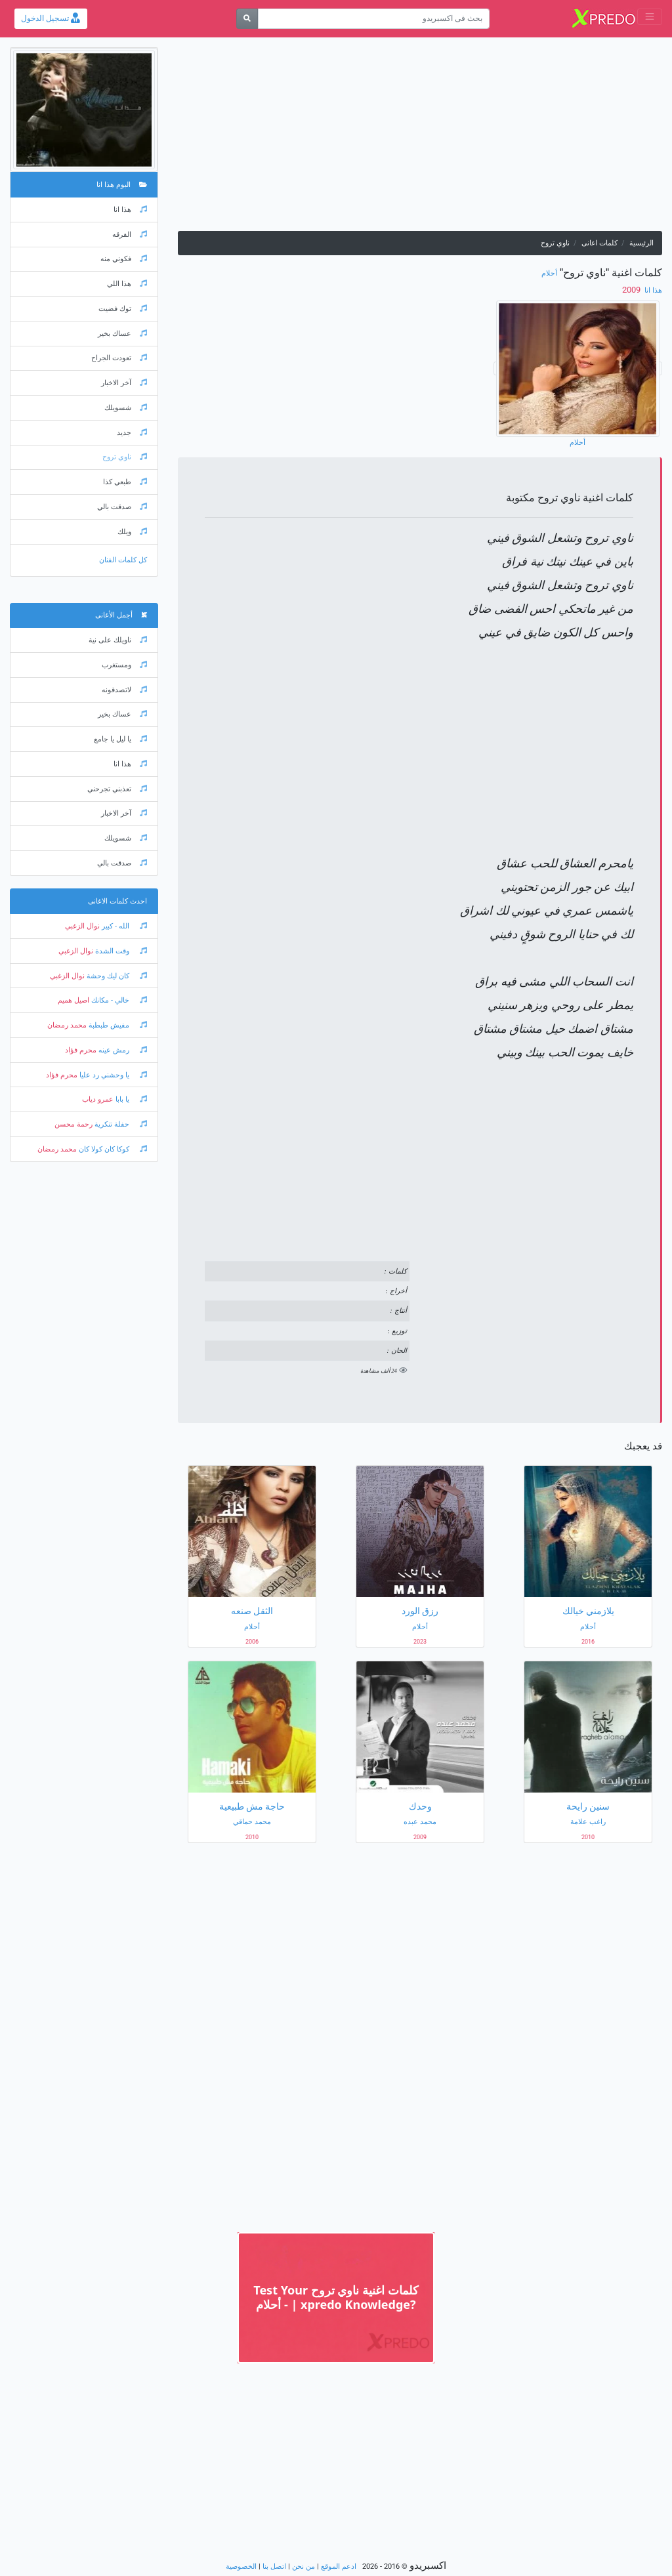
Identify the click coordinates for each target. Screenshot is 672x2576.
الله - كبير (123, 926)
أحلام (549, 273)
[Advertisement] (420, 139)
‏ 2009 (632, 290)
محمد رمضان (67, 1025)
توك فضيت (122, 308)
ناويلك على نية (118, 640)
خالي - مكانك (118, 1000)
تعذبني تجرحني (117, 789)
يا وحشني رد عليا (112, 1075)
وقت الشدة (120, 951)
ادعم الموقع (338, 2566)
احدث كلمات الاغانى (117, 901)
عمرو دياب (98, 1099)
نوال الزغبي (82, 926)
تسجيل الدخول (50, 18)
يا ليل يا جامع (120, 739)
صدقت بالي (122, 507)
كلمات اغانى (599, 243)
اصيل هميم (73, 1000)
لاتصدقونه (124, 690)
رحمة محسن (73, 1124)
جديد (132, 432)
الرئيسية (641, 243)
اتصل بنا (274, 2566)
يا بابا (130, 1099)
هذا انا (652, 290)
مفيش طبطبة (117, 1025)
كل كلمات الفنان (123, 560)
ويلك (132, 532)
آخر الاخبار (124, 383)
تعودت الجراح (119, 358)
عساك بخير (122, 333)
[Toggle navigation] (649, 17)
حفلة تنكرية (120, 1124)
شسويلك (125, 408)
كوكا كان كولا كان (112, 1149)
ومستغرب (124, 665)
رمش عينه (121, 1050)
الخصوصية (241, 2566)
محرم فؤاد (80, 1050)
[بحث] (247, 19)
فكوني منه (123, 259)
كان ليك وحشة (116, 976)
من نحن (303, 2566)
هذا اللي (127, 284)
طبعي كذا (125, 482)
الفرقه (129, 234)
